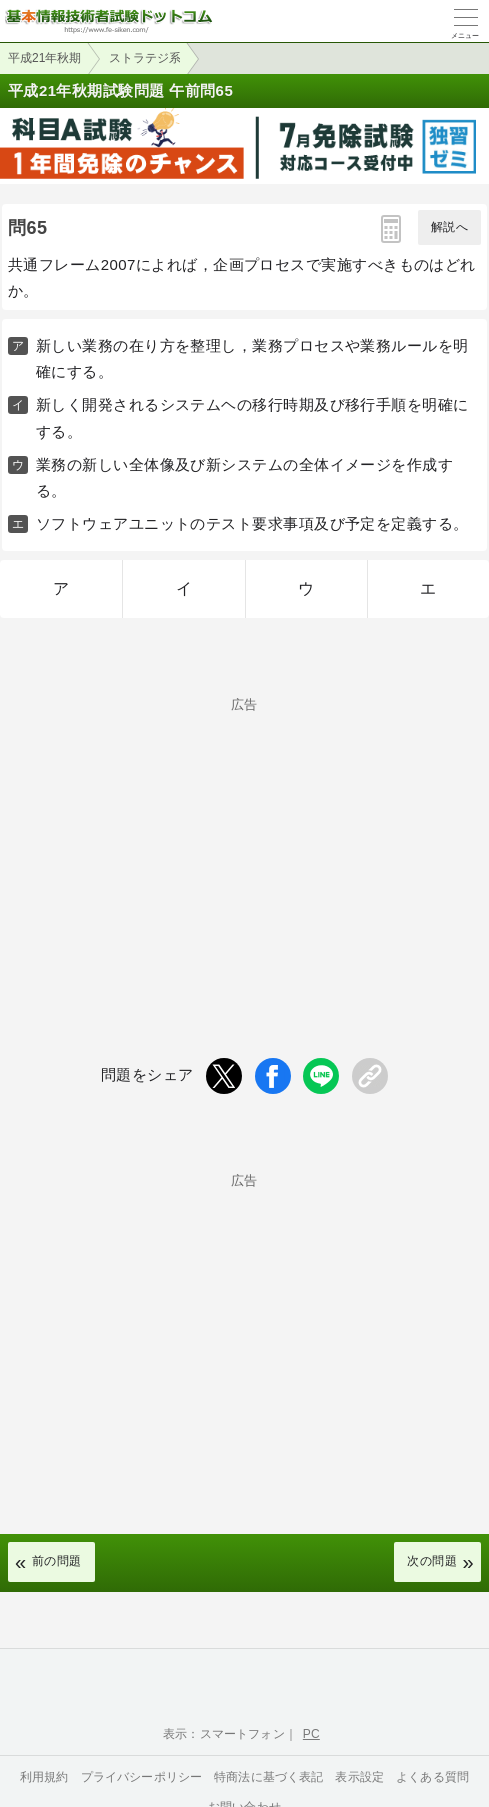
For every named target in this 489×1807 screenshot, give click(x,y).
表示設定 (359, 1777)
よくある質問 (432, 1777)
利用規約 (44, 1777)
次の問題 (432, 1561)
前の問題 (57, 1561)
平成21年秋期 (44, 58)
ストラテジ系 (145, 58)
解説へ (449, 227)
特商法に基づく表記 (268, 1777)
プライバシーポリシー (142, 1777)
